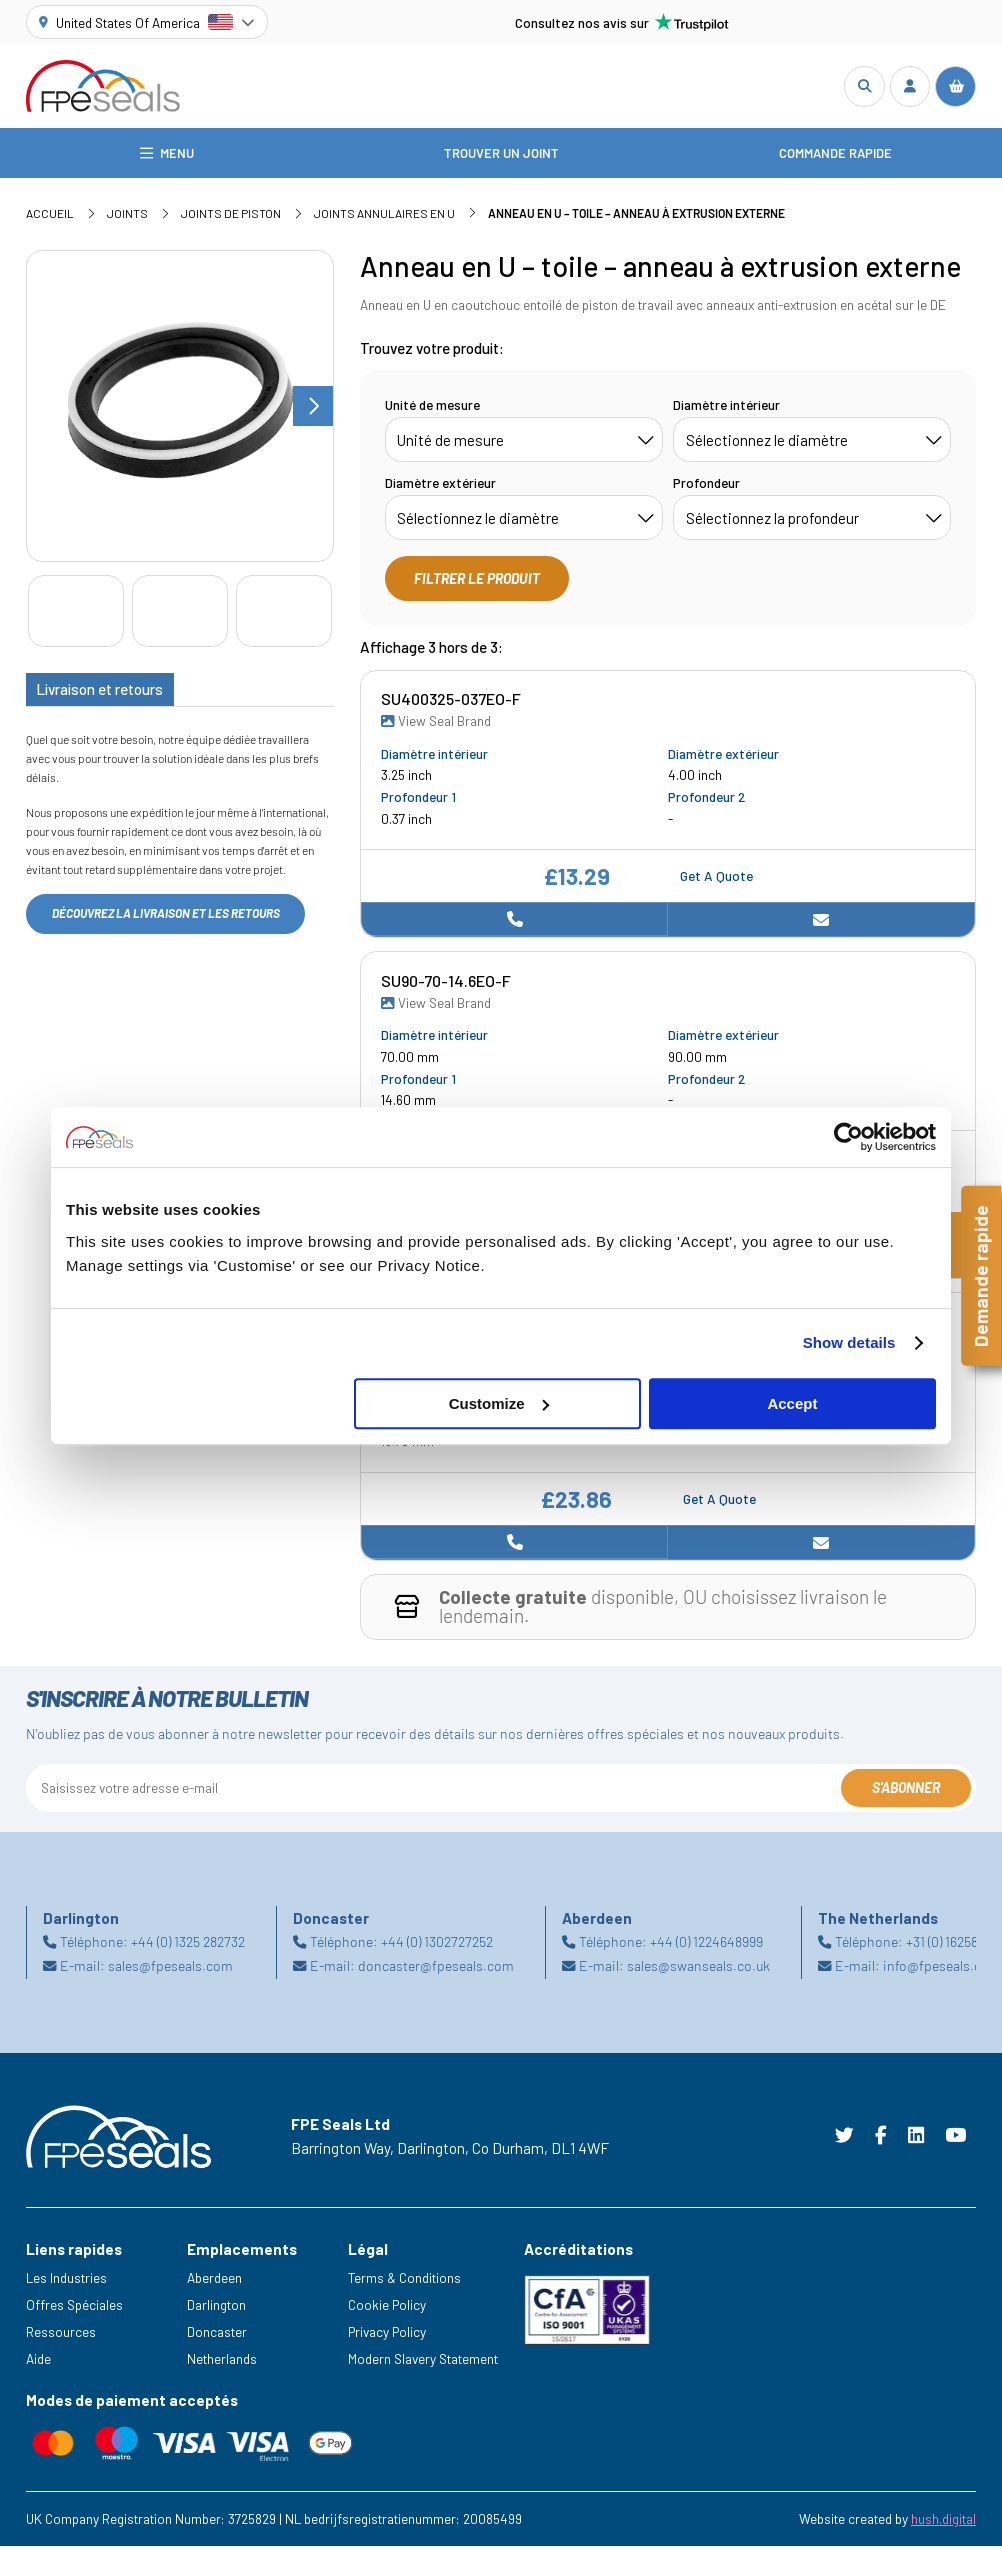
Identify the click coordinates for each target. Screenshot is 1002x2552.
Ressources (61, 2337)
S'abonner (906, 1793)
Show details (849, 1342)
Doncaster (217, 2337)
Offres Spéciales (74, 2310)
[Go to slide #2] (180, 617)
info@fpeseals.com (942, 1971)
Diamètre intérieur (726, 409)
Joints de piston (231, 219)
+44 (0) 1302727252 (437, 1946)
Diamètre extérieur (440, 487)
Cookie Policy (387, 2310)
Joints (127, 219)
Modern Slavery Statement (423, 2364)
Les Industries (66, 2283)
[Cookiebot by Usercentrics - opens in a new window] (848, 1137)
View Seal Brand (436, 726)
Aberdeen (214, 2283)
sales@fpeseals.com (170, 1971)
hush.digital (943, 2524)
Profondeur (706, 487)
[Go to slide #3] (284, 617)
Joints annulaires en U (384, 219)
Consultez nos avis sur (622, 22)
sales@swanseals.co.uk (698, 1971)
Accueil (50, 219)
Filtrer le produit (477, 583)
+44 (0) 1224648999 (706, 1946)
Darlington (216, 2310)
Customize (499, 1403)
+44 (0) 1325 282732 (188, 1946)
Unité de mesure (432, 409)
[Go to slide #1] (76, 617)
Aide (38, 2364)
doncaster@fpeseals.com (436, 1971)
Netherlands (222, 2364)
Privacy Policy (387, 2337)
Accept (792, 1403)
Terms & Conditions (404, 2283)
